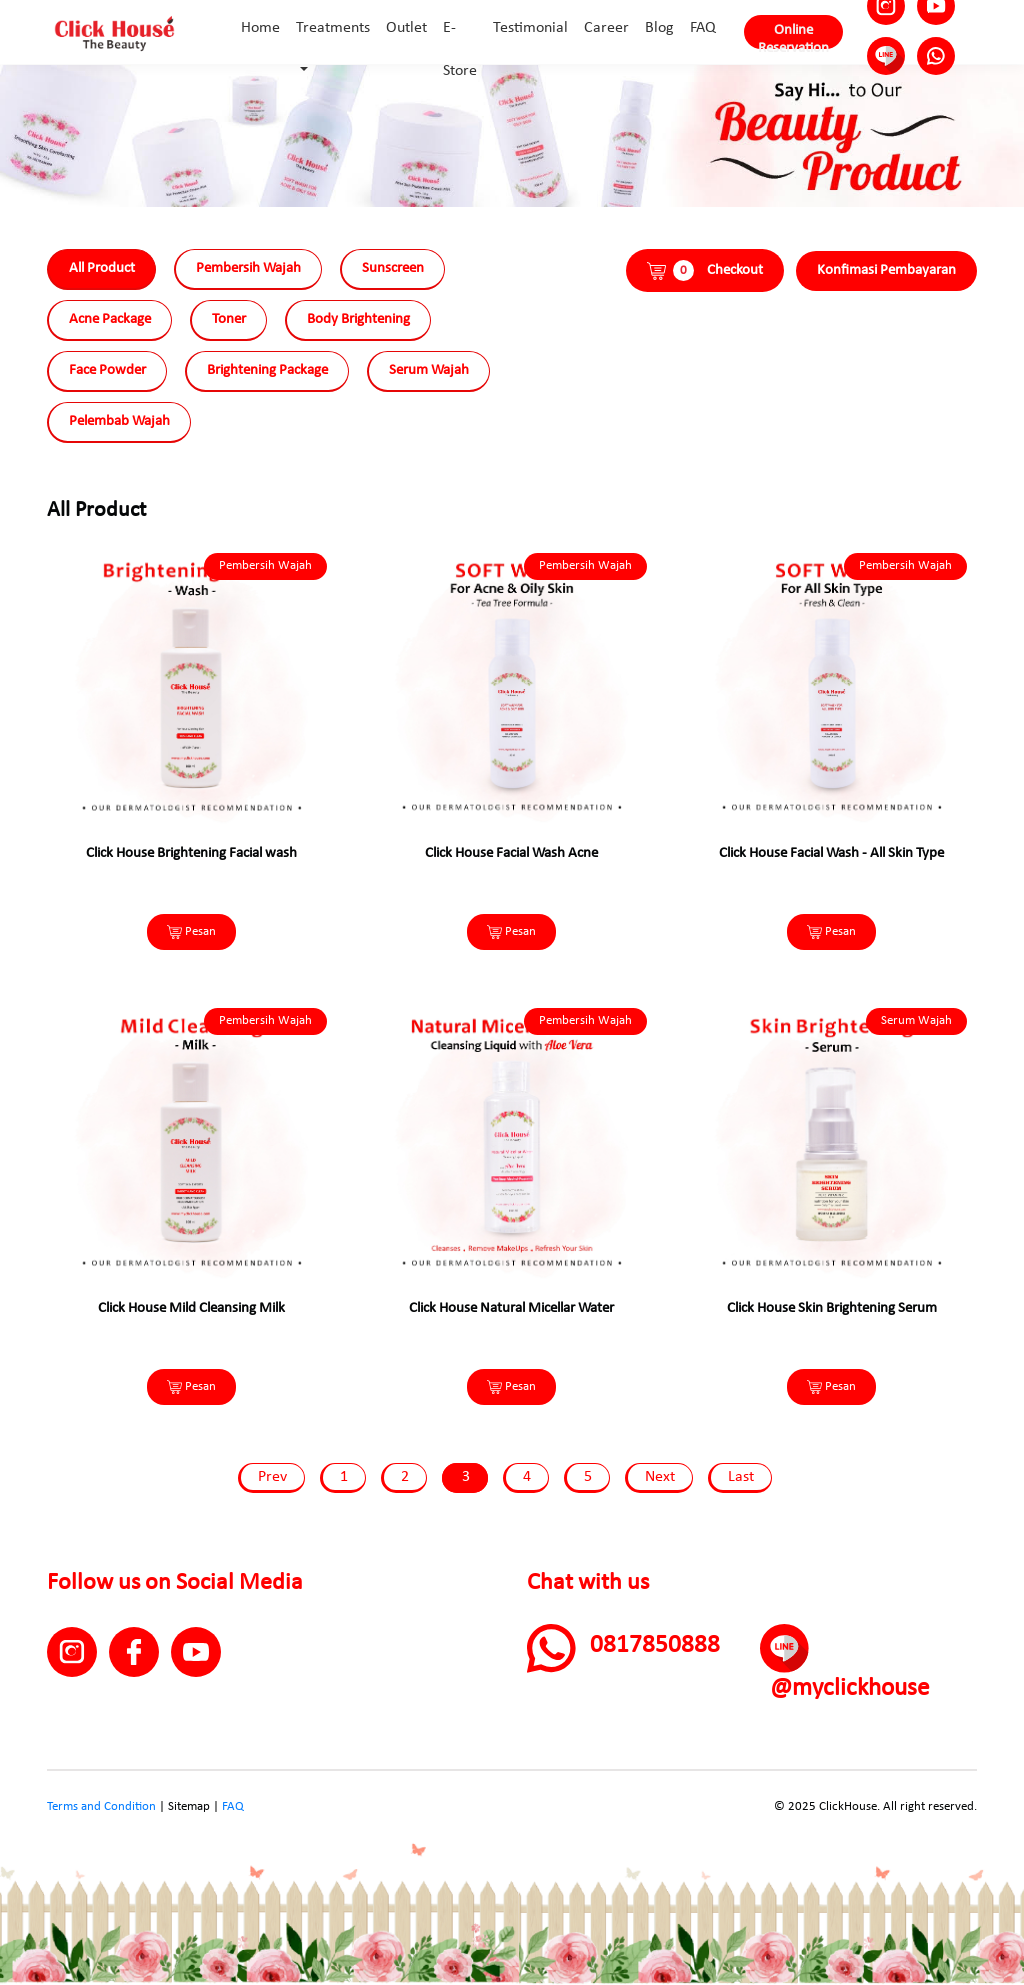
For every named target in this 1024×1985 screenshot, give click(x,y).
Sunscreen (393, 268)
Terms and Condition (101, 1806)
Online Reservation (793, 36)
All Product (102, 268)
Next (660, 1477)
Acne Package (110, 319)
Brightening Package (267, 370)
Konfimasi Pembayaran (886, 270)
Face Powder (107, 370)
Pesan (191, 932)
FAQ (233, 1806)
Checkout (705, 270)
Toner (229, 319)
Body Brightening (358, 319)
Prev (272, 1477)
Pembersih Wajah (248, 268)
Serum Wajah (429, 370)
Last (741, 1477)
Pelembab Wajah (119, 421)
